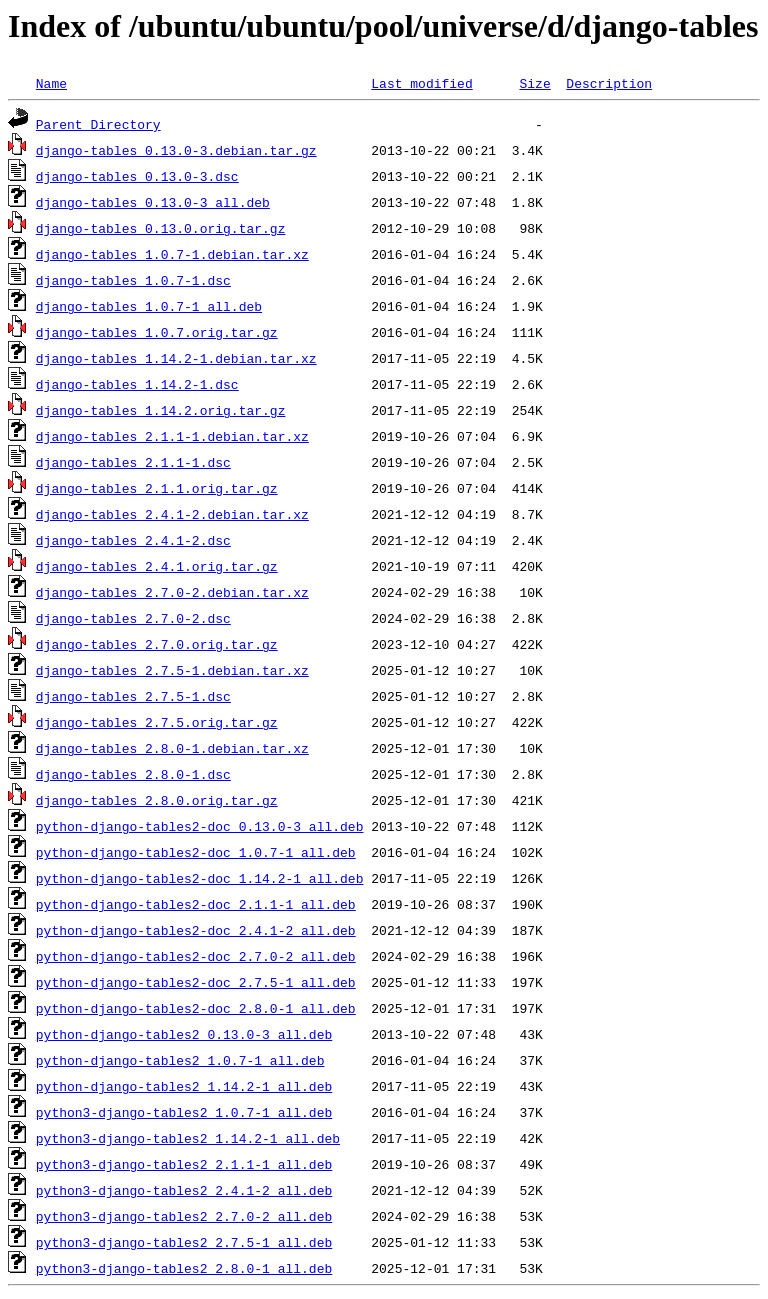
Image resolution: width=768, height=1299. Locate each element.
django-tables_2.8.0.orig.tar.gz (157, 800)
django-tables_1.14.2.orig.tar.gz (161, 410)
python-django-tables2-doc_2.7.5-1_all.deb (196, 982)
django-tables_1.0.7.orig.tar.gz (157, 332)
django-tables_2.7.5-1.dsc (133, 696)
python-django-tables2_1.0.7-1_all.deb (180, 1060)
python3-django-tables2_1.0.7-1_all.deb (184, 1112)
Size (534, 83)
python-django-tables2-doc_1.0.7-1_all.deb (196, 852)
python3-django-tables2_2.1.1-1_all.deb (184, 1164)
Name (51, 83)
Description (609, 83)
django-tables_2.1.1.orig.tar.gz (157, 488)
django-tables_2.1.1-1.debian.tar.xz (172, 436)
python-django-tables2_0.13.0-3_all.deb (184, 1034)
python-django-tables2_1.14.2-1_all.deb (184, 1086)
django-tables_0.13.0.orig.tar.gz (161, 228)
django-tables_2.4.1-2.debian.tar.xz (172, 514)
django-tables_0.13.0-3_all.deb (153, 202)
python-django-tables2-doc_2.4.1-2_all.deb (196, 930)
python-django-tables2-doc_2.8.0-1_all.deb (196, 1008)
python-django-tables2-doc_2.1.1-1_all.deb (196, 904)
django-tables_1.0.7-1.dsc (133, 280)
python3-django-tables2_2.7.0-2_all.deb (184, 1216)
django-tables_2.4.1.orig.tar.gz (157, 566)
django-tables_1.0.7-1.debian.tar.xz (172, 254)
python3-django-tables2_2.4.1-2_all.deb (184, 1190)
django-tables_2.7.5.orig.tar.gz (157, 722)
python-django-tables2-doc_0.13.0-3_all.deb (200, 826)
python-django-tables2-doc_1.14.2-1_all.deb (200, 878)
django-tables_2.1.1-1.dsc (133, 462)
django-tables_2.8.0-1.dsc (133, 774)
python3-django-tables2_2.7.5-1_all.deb (184, 1242)
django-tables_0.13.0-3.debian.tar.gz (176, 150)
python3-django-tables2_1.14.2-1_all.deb (188, 1138)
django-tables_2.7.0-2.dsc (133, 618)
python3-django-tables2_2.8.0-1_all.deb (184, 1268)
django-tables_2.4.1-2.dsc (133, 540)
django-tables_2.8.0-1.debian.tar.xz (172, 748)
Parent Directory (98, 124)
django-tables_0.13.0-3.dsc (137, 176)
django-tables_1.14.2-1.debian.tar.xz (176, 358)
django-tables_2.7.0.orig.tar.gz (157, 644)
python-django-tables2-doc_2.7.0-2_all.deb (196, 956)
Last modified (421, 83)
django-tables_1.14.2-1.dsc (137, 384)
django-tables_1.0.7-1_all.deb (149, 306)
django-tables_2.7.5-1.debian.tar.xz (172, 670)
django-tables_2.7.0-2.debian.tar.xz (172, 592)
